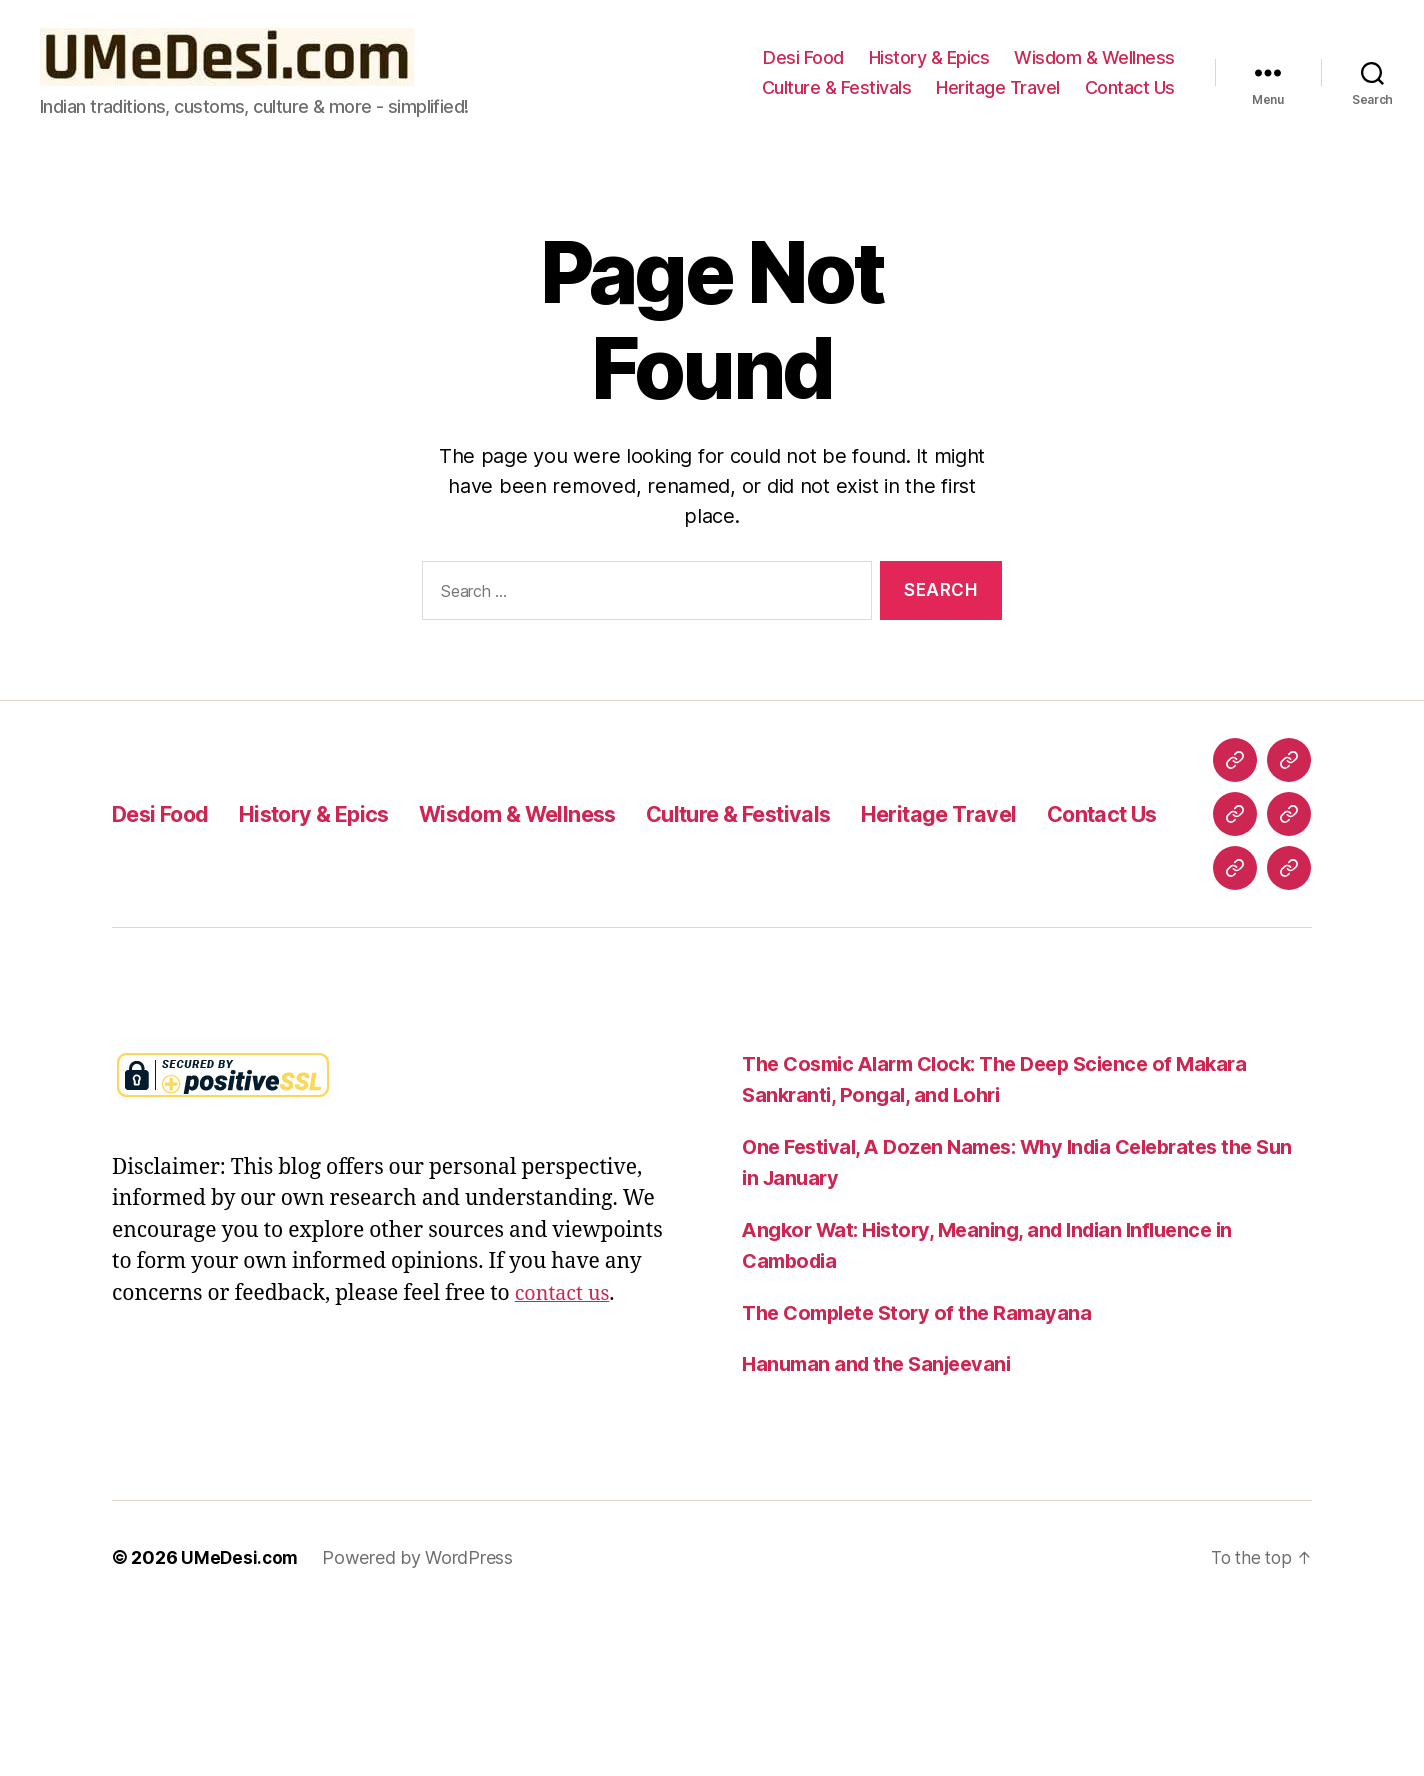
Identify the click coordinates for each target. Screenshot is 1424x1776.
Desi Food (803, 57)
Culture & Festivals (837, 87)
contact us (565, 1455)
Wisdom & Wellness (1094, 57)
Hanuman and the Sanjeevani (882, 1525)
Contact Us (1130, 87)
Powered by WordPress (420, 1719)
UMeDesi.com (241, 1719)
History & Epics (929, 57)
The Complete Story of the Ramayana (924, 1474)
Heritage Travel (998, 87)
